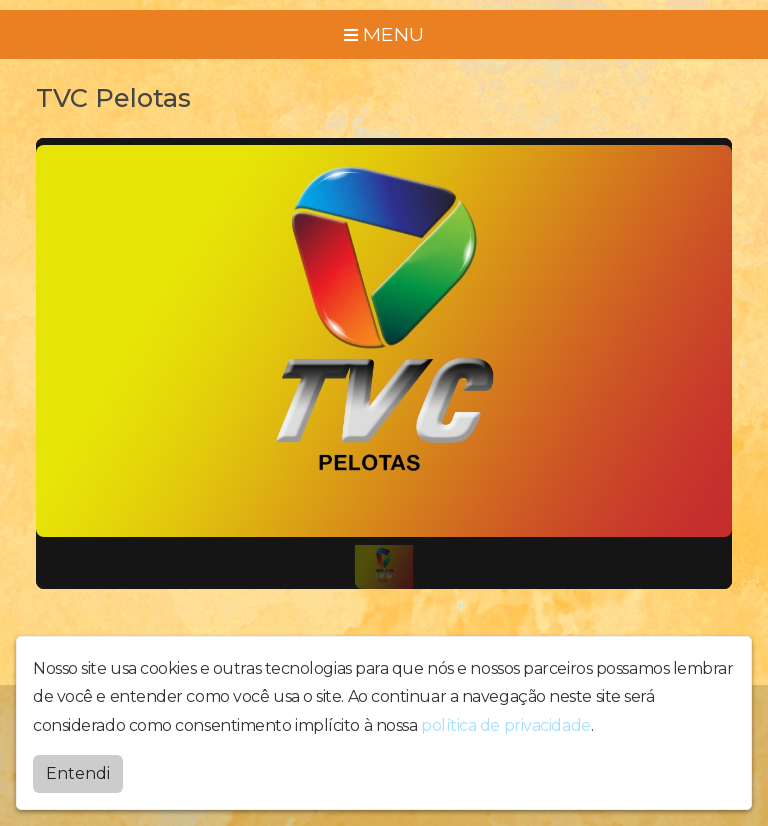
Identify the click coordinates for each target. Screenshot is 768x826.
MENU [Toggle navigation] (384, 34)
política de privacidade (506, 725)
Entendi (78, 773)
